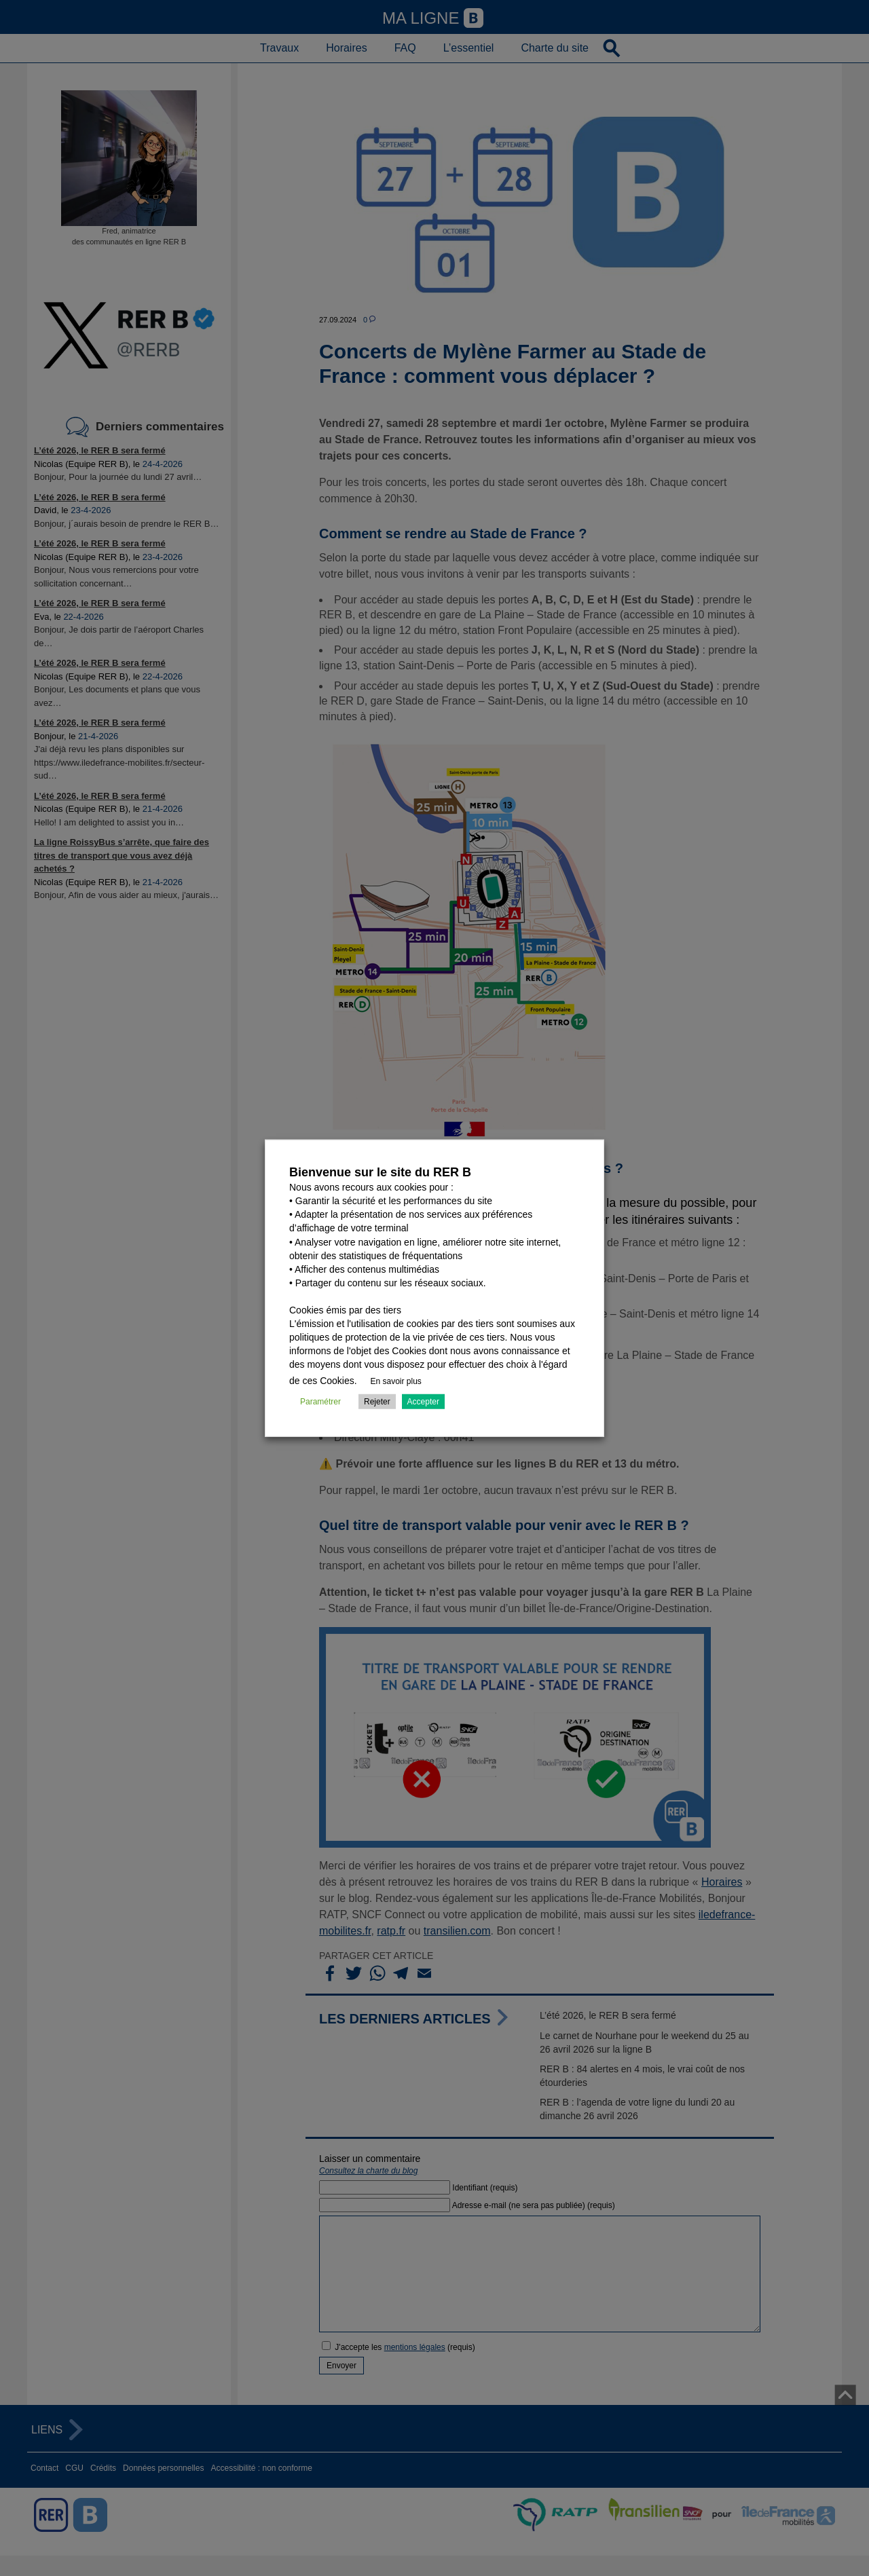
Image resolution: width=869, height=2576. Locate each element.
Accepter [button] (423, 1401)
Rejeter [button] (377, 1401)
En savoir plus (396, 1381)
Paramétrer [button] (320, 1401)
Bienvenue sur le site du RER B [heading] (380, 1171)
